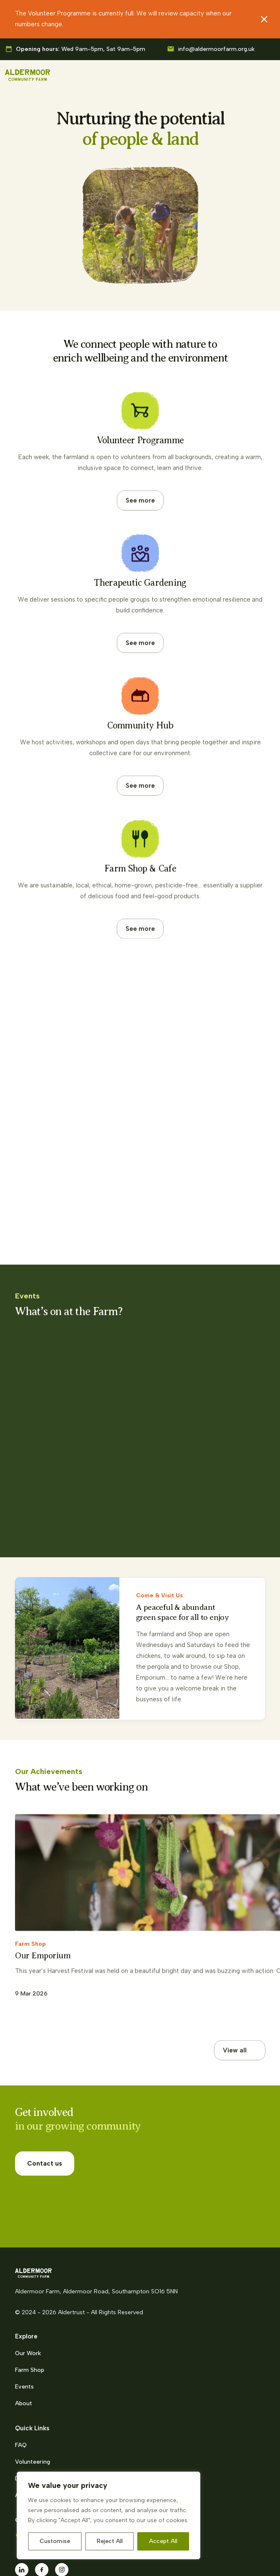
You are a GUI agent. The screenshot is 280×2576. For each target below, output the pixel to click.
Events (24, 2319)
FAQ (21, 2377)
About (23, 2335)
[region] (108, 2515)
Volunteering (32, 2394)
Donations (29, 2410)
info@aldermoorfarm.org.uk (216, 49)
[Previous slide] (227, 1771)
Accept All (163, 2541)
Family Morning (51, 1442)
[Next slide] (254, 1771)
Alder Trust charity (40, 2427)
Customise (55, 2541)
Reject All (110, 2541)
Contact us (44, 2119)
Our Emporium (43, 1899)
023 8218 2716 (48, 2469)
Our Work (28, 2285)
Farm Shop (29, 2302)
